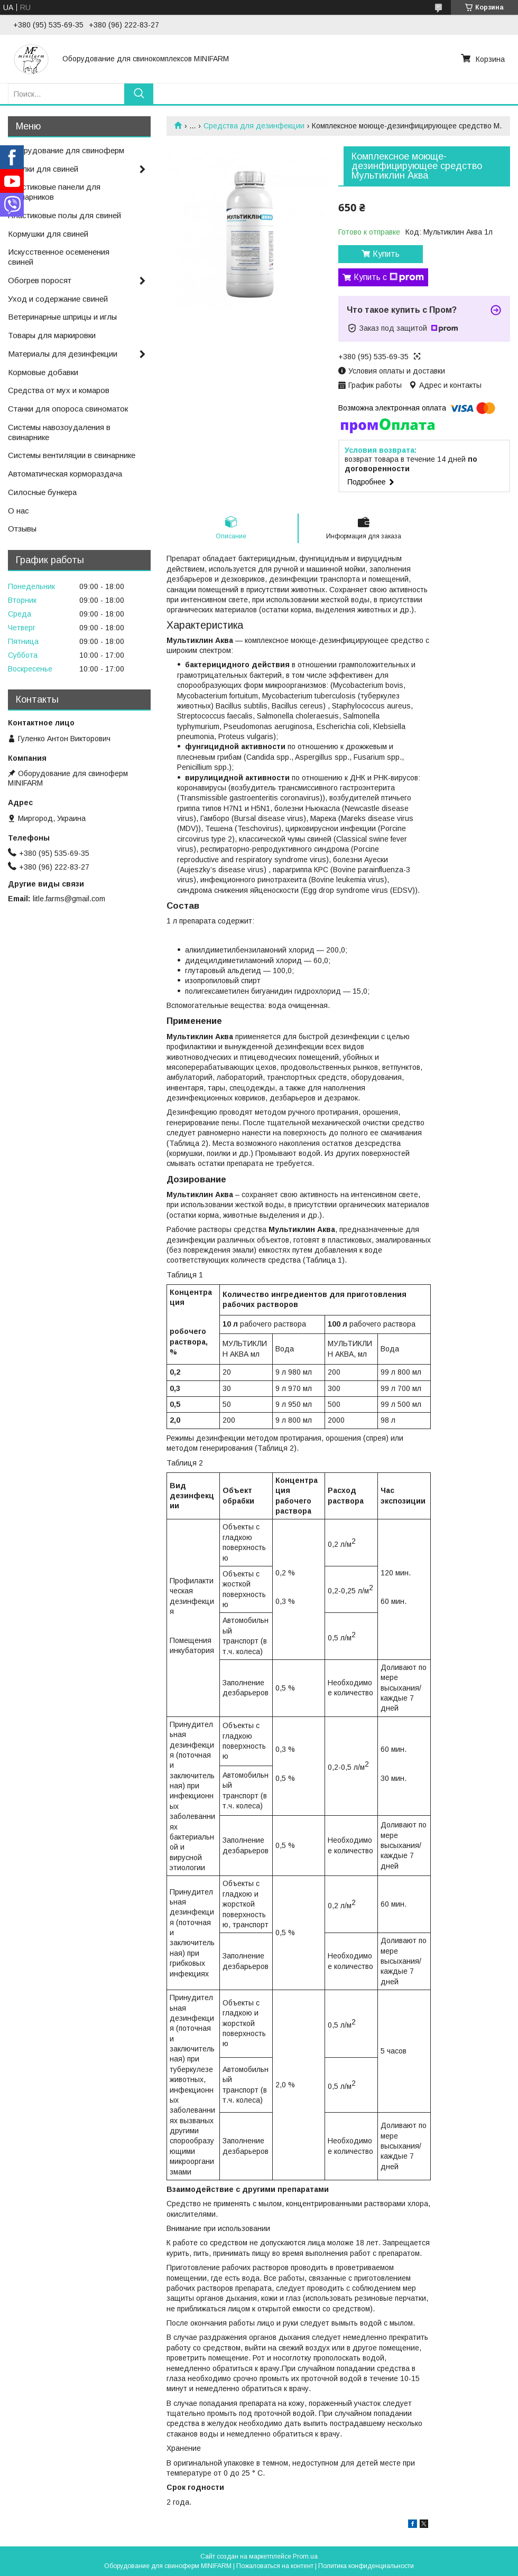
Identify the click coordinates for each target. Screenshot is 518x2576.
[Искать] (138, 93)
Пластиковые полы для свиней (64, 215)
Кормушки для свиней (48, 233)
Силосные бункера (42, 492)
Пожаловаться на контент (274, 2566)
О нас (18, 510)
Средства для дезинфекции (254, 126)
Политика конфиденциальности (366, 2566)
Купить (386, 253)
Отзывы (22, 528)
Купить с (389, 277)
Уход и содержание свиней (58, 298)
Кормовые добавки (43, 372)
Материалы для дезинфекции (62, 353)
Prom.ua (305, 2556)
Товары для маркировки (52, 335)
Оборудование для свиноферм (66, 150)
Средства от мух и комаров (58, 390)
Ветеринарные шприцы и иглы (62, 316)
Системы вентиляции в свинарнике (71, 455)
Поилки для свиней (43, 168)
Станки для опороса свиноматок (68, 408)
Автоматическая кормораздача (65, 473)
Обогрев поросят (39, 280)
